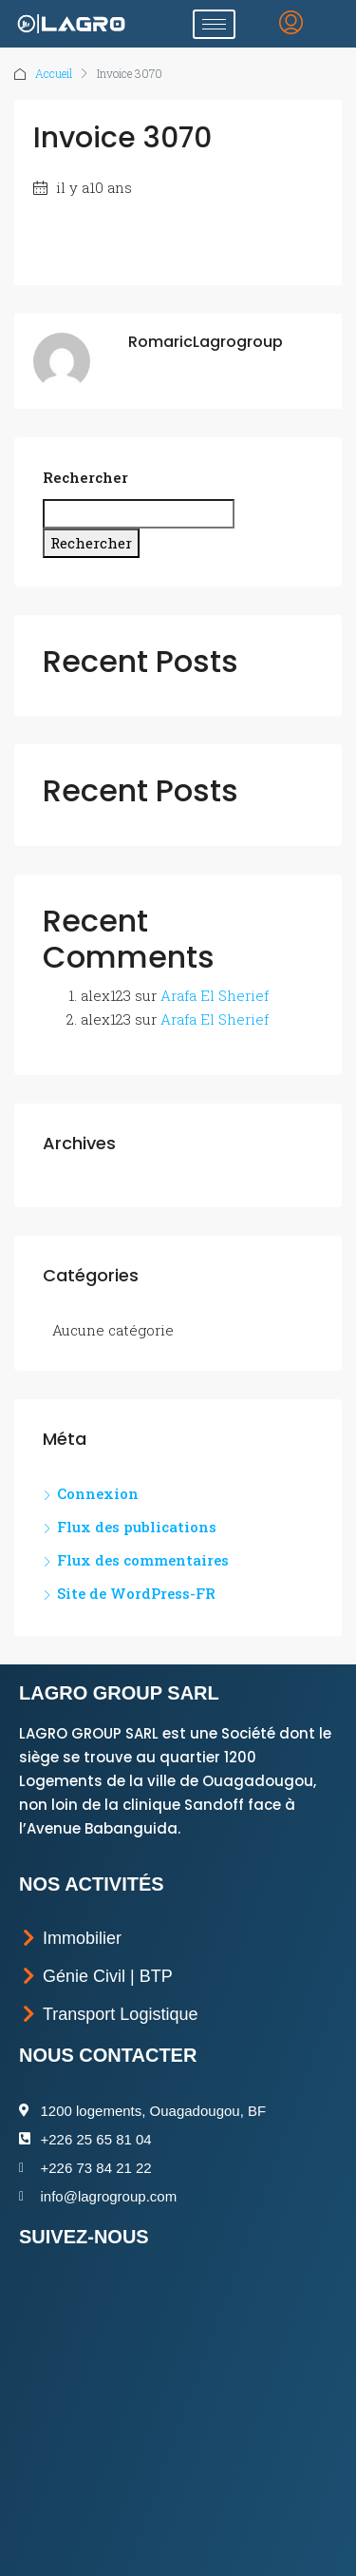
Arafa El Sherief (214, 995)
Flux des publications (136, 1526)
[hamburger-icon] (214, 24)
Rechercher (85, 477)
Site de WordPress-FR (136, 1593)
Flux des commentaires (143, 1559)
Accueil (53, 73)
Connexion (98, 1493)
